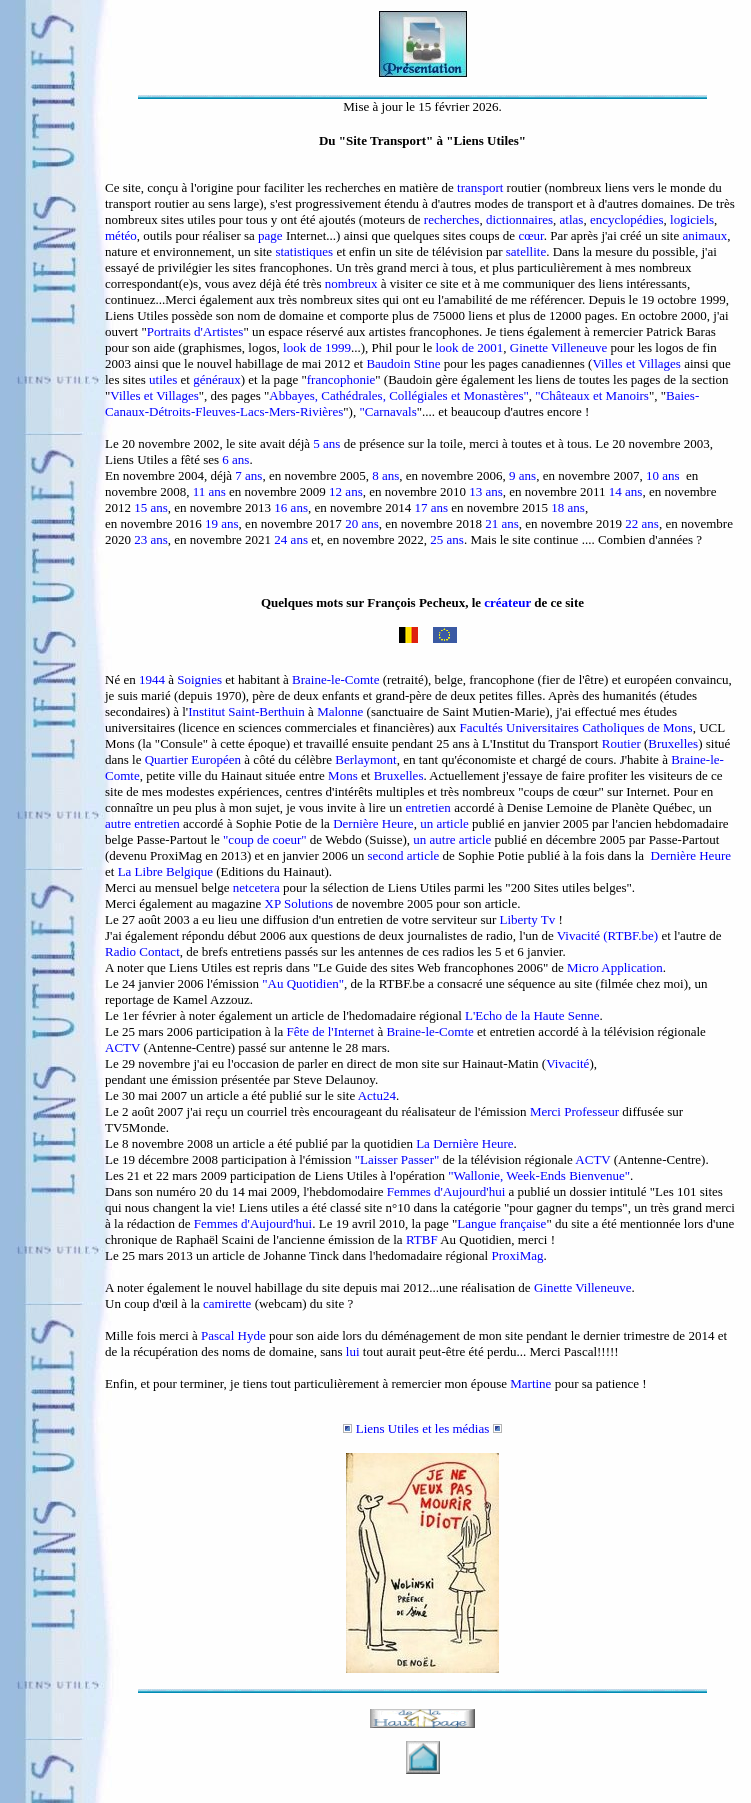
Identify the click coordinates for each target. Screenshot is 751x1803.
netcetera (256, 887)
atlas (572, 219)
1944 (152, 679)
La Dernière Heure (464, 1143)
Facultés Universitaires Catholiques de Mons (575, 727)
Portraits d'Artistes (195, 331)
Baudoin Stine (403, 363)
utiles (163, 379)
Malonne (340, 711)
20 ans (362, 523)
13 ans (486, 491)
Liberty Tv (528, 919)
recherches (452, 219)
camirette (227, 1303)
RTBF (422, 1239)
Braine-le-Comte (335, 679)
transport (480, 187)
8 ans (385, 475)
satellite (526, 251)
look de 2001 (469, 347)
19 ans (222, 523)
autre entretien (142, 823)
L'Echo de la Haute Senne (532, 1015)
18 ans (568, 507)
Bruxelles (673, 743)
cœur (530, 235)
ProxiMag (517, 1255)
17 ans (431, 507)
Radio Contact (142, 951)
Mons (343, 775)
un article (444, 823)
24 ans (291, 539)
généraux (217, 379)
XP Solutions (299, 903)
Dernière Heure (372, 823)
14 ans (626, 491)
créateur (507, 602)
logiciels (692, 219)
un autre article (452, 839)
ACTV (122, 1047)
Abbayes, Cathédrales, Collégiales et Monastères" (398, 395)
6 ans (235, 459)
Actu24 (377, 1095)
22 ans (642, 523)
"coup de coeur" (265, 839)
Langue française (501, 1223)
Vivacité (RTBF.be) (607, 935)
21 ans (502, 523)
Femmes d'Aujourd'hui (446, 1191)
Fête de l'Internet (331, 1031)
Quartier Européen (193, 759)
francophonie (341, 379)
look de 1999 (317, 347)
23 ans (151, 539)
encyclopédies (627, 219)
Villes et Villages (636, 363)
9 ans (522, 475)
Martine (530, 1383)
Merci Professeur (574, 1111)
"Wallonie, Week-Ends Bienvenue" (539, 1175)
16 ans (291, 507)
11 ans (209, 491)
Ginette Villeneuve (559, 347)
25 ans (447, 539)
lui (353, 1351)
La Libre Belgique (165, 871)
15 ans (151, 507)
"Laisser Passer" (397, 1159)
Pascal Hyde (233, 1335)
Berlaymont (365, 759)
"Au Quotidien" (303, 983)
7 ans (248, 475)
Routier (621, 743)
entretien (427, 807)
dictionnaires (519, 219)
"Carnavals (387, 411)
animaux (704, 235)
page (270, 235)
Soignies (199, 679)
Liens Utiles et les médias (429, 1428)
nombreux (351, 283)
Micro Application (615, 967)
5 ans (326, 443)
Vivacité (567, 1063)
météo (121, 235)
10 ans (663, 475)
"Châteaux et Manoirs (592, 395)
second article (403, 855)
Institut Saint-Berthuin (246, 711)
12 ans (346, 491)
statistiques (304, 251)
